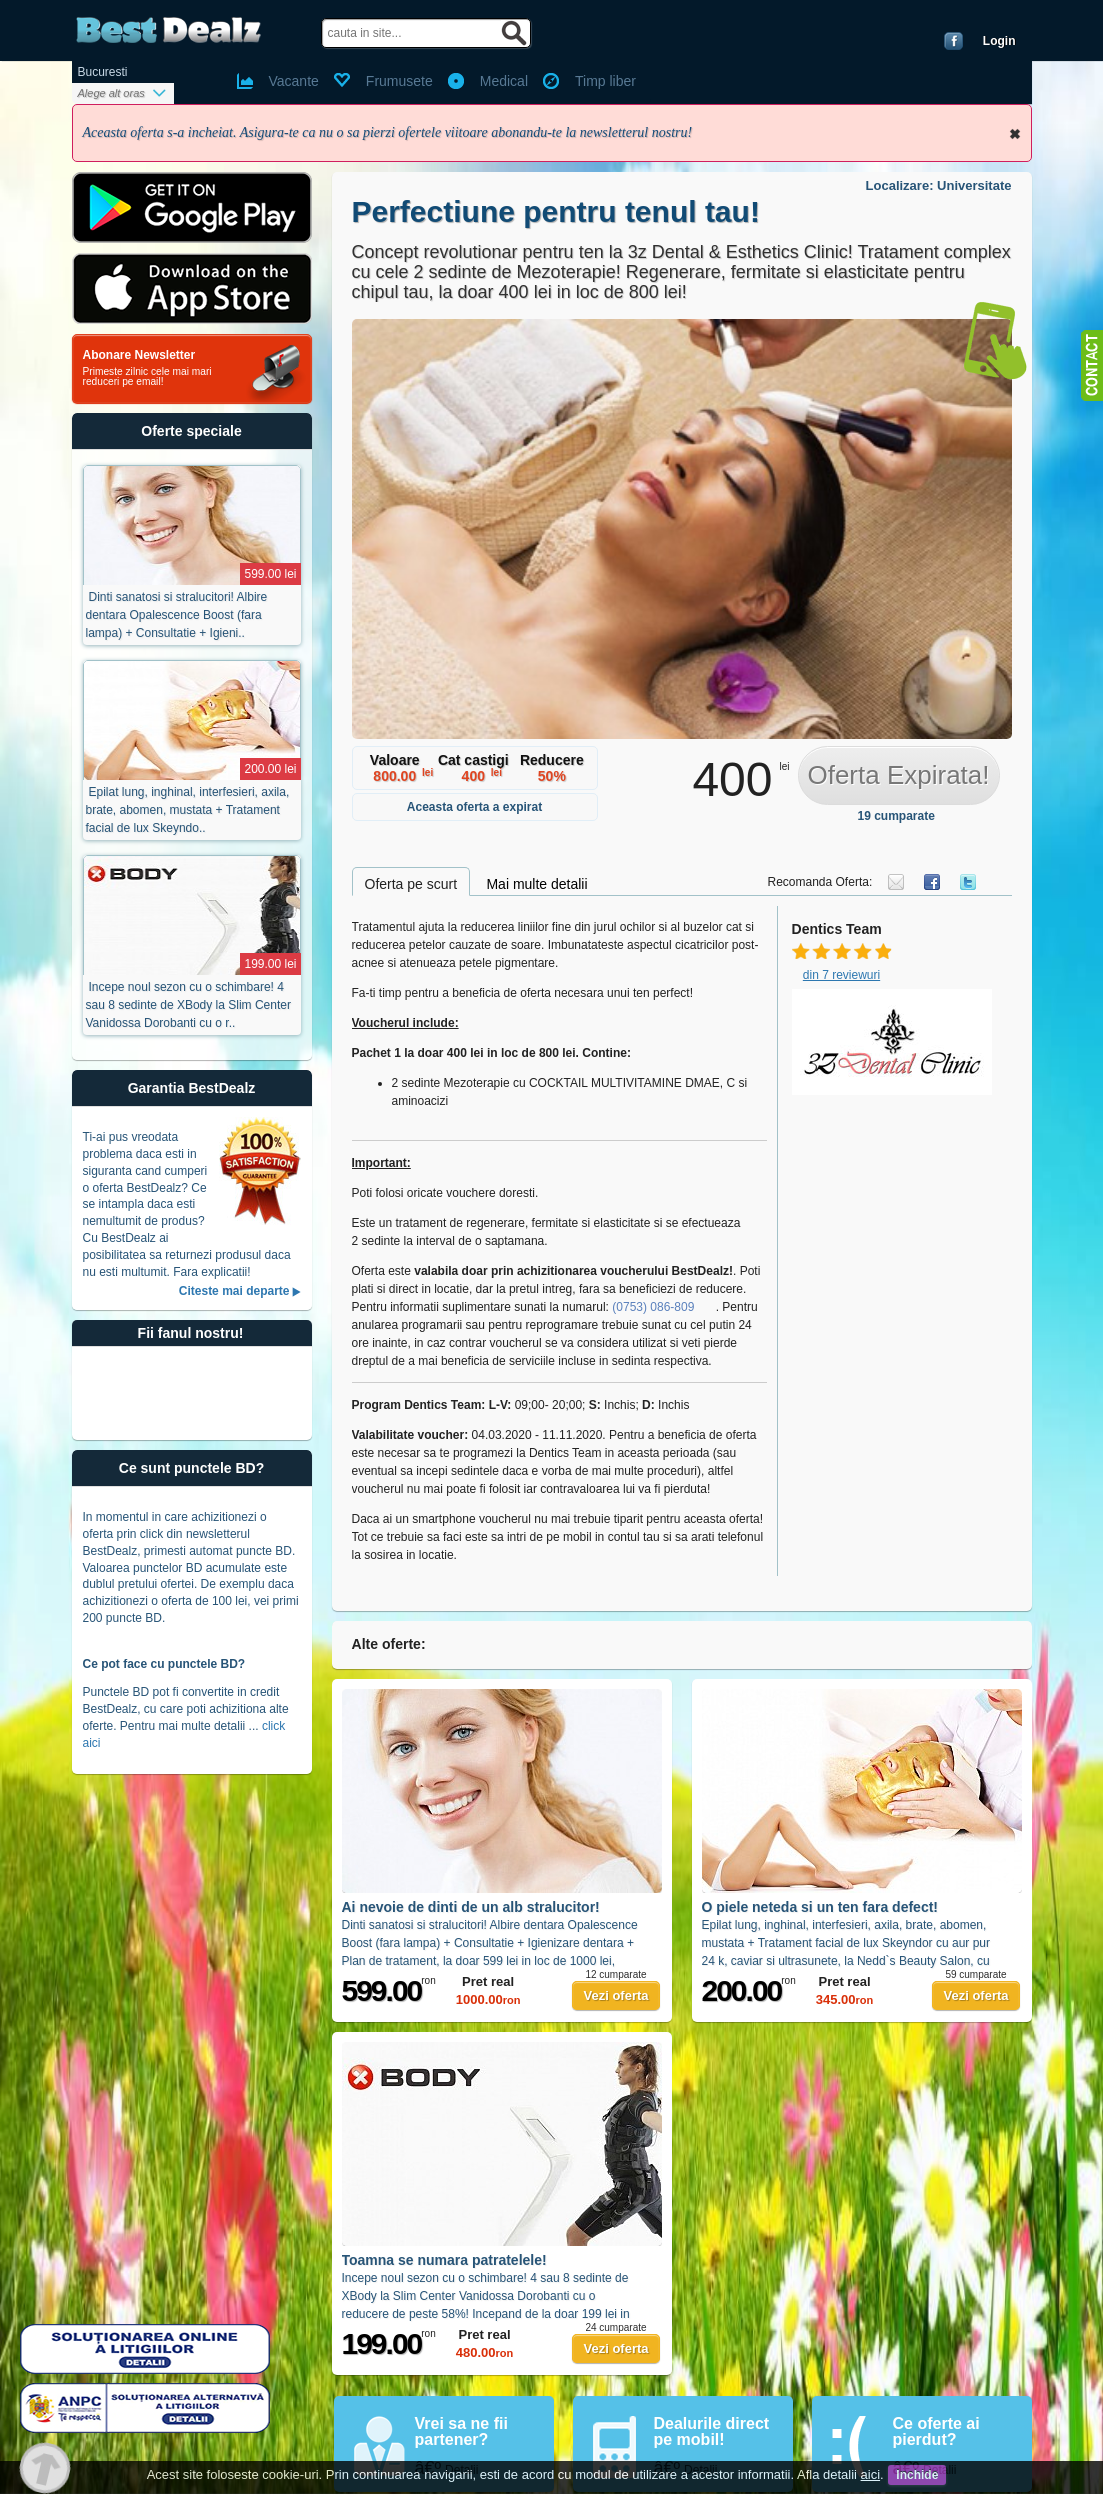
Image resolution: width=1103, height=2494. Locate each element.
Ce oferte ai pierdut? (936, 2431)
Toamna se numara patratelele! (444, 2260)
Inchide (1015, 134)
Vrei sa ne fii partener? (461, 2431)
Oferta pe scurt (411, 884)
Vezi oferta (615, 1995)
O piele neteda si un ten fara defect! (820, 1907)
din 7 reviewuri (841, 975)
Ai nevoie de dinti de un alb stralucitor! (471, 1907)
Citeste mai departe (234, 1291)
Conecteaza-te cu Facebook (953, 41)
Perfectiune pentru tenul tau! (556, 211)
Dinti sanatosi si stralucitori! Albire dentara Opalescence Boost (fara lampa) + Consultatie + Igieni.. (177, 615)
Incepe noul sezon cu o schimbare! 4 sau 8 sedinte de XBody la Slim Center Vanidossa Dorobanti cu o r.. (188, 1005)
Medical (504, 81)
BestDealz (168, 30)
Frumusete (399, 81)
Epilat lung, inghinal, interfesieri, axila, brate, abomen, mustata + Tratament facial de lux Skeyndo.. (188, 810)
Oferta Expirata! (898, 775)
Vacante (294, 81)
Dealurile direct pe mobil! (712, 2431)
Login (999, 41)
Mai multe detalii (536, 884)
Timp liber (605, 81)
